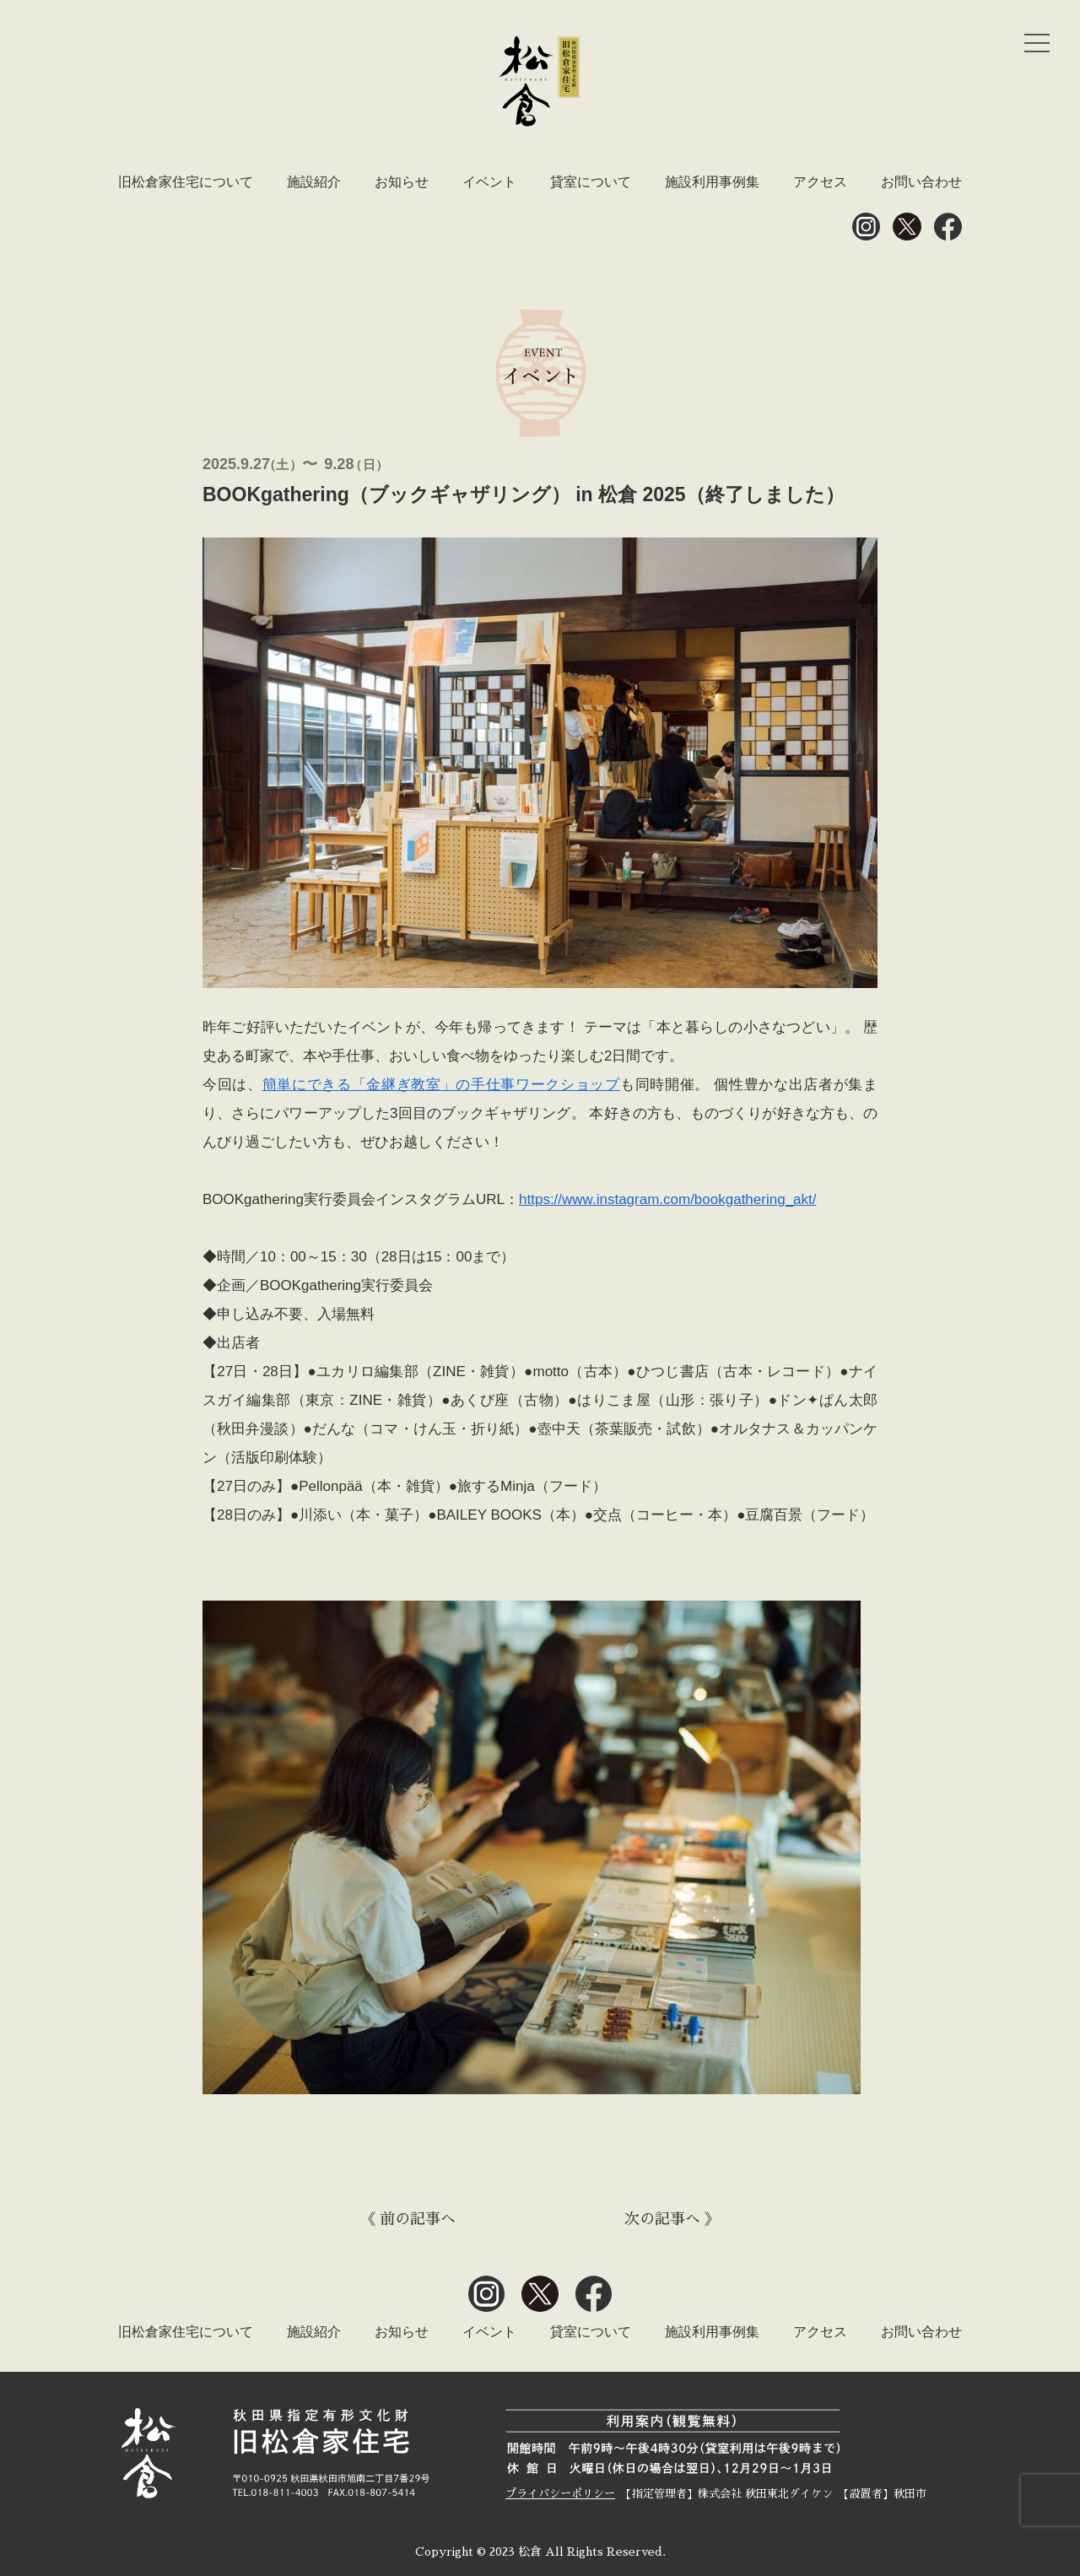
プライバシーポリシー (560, 2493)
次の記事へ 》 (672, 2219)
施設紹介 (314, 182)
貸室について (590, 182)
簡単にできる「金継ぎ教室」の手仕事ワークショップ (441, 1085)
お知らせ (402, 182)
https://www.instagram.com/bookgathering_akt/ (667, 1199)
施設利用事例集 (712, 182)
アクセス (820, 182)
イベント (489, 182)
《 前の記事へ (408, 2219)
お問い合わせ (921, 182)
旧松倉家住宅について (185, 182)
